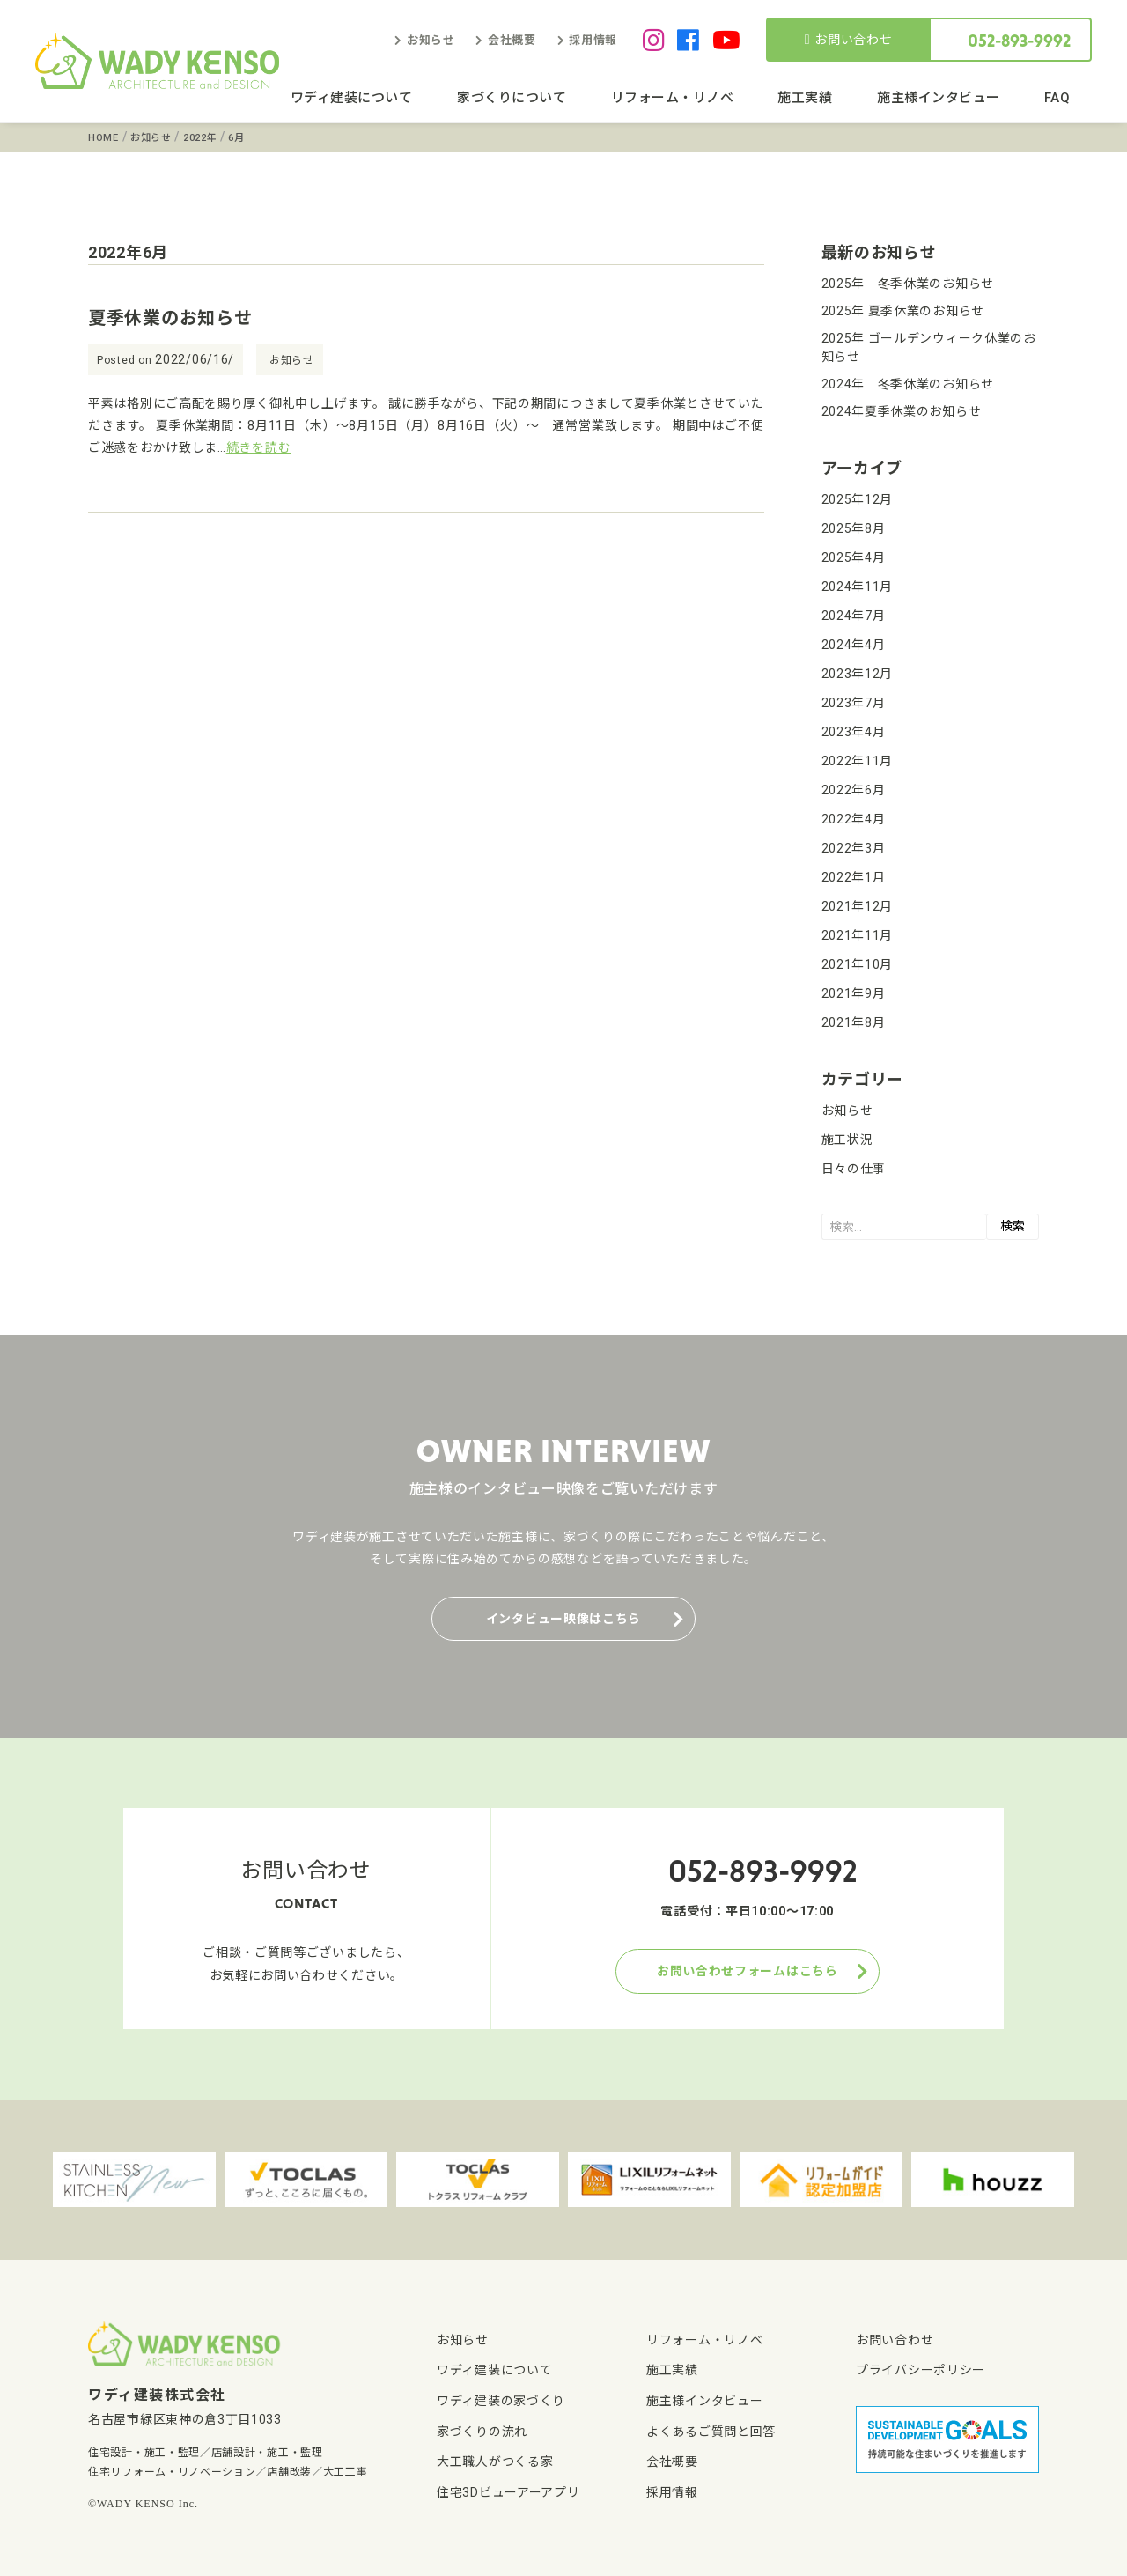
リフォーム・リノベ (672, 98)
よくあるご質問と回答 (711, 2432)
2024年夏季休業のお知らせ (901, 411)
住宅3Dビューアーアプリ (508, 2492)
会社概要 (512, 40)
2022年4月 (853, 819)
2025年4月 (853, 557)
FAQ (1057, 98)
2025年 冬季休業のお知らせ (908, 284)
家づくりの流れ (482, 2432)
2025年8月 (853, 528)
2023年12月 (857, 674)
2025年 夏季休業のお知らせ (903, 311)
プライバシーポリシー (920, 2370)
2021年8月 (853, 1022)
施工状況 (847, 1140)
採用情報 (593, 40)
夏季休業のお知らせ (170, 317)
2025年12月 (857, 499)
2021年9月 (853, 993)
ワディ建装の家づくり (501, 2401)
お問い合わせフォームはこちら (747, 1971)
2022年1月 (853, 877)
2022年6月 (853, 790)
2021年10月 (857, 964)
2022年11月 (857, 761)
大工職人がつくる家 (495, 2461)
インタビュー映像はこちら (563, 1619)
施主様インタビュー (938, 98)
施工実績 (804, 98)
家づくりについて (511, 98)
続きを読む (258, 447)
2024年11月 (857, 586)
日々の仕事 (854, 1169)
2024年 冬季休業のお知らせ (908, 384)
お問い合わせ (849, 40)
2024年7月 (853, 616)
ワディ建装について (352, 98)
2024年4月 (853, 645)
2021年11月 (857, 935)
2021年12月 (857, 906)
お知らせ (431, 40)
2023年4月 (853, 732)
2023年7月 (853, 703)
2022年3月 (853, 848)
